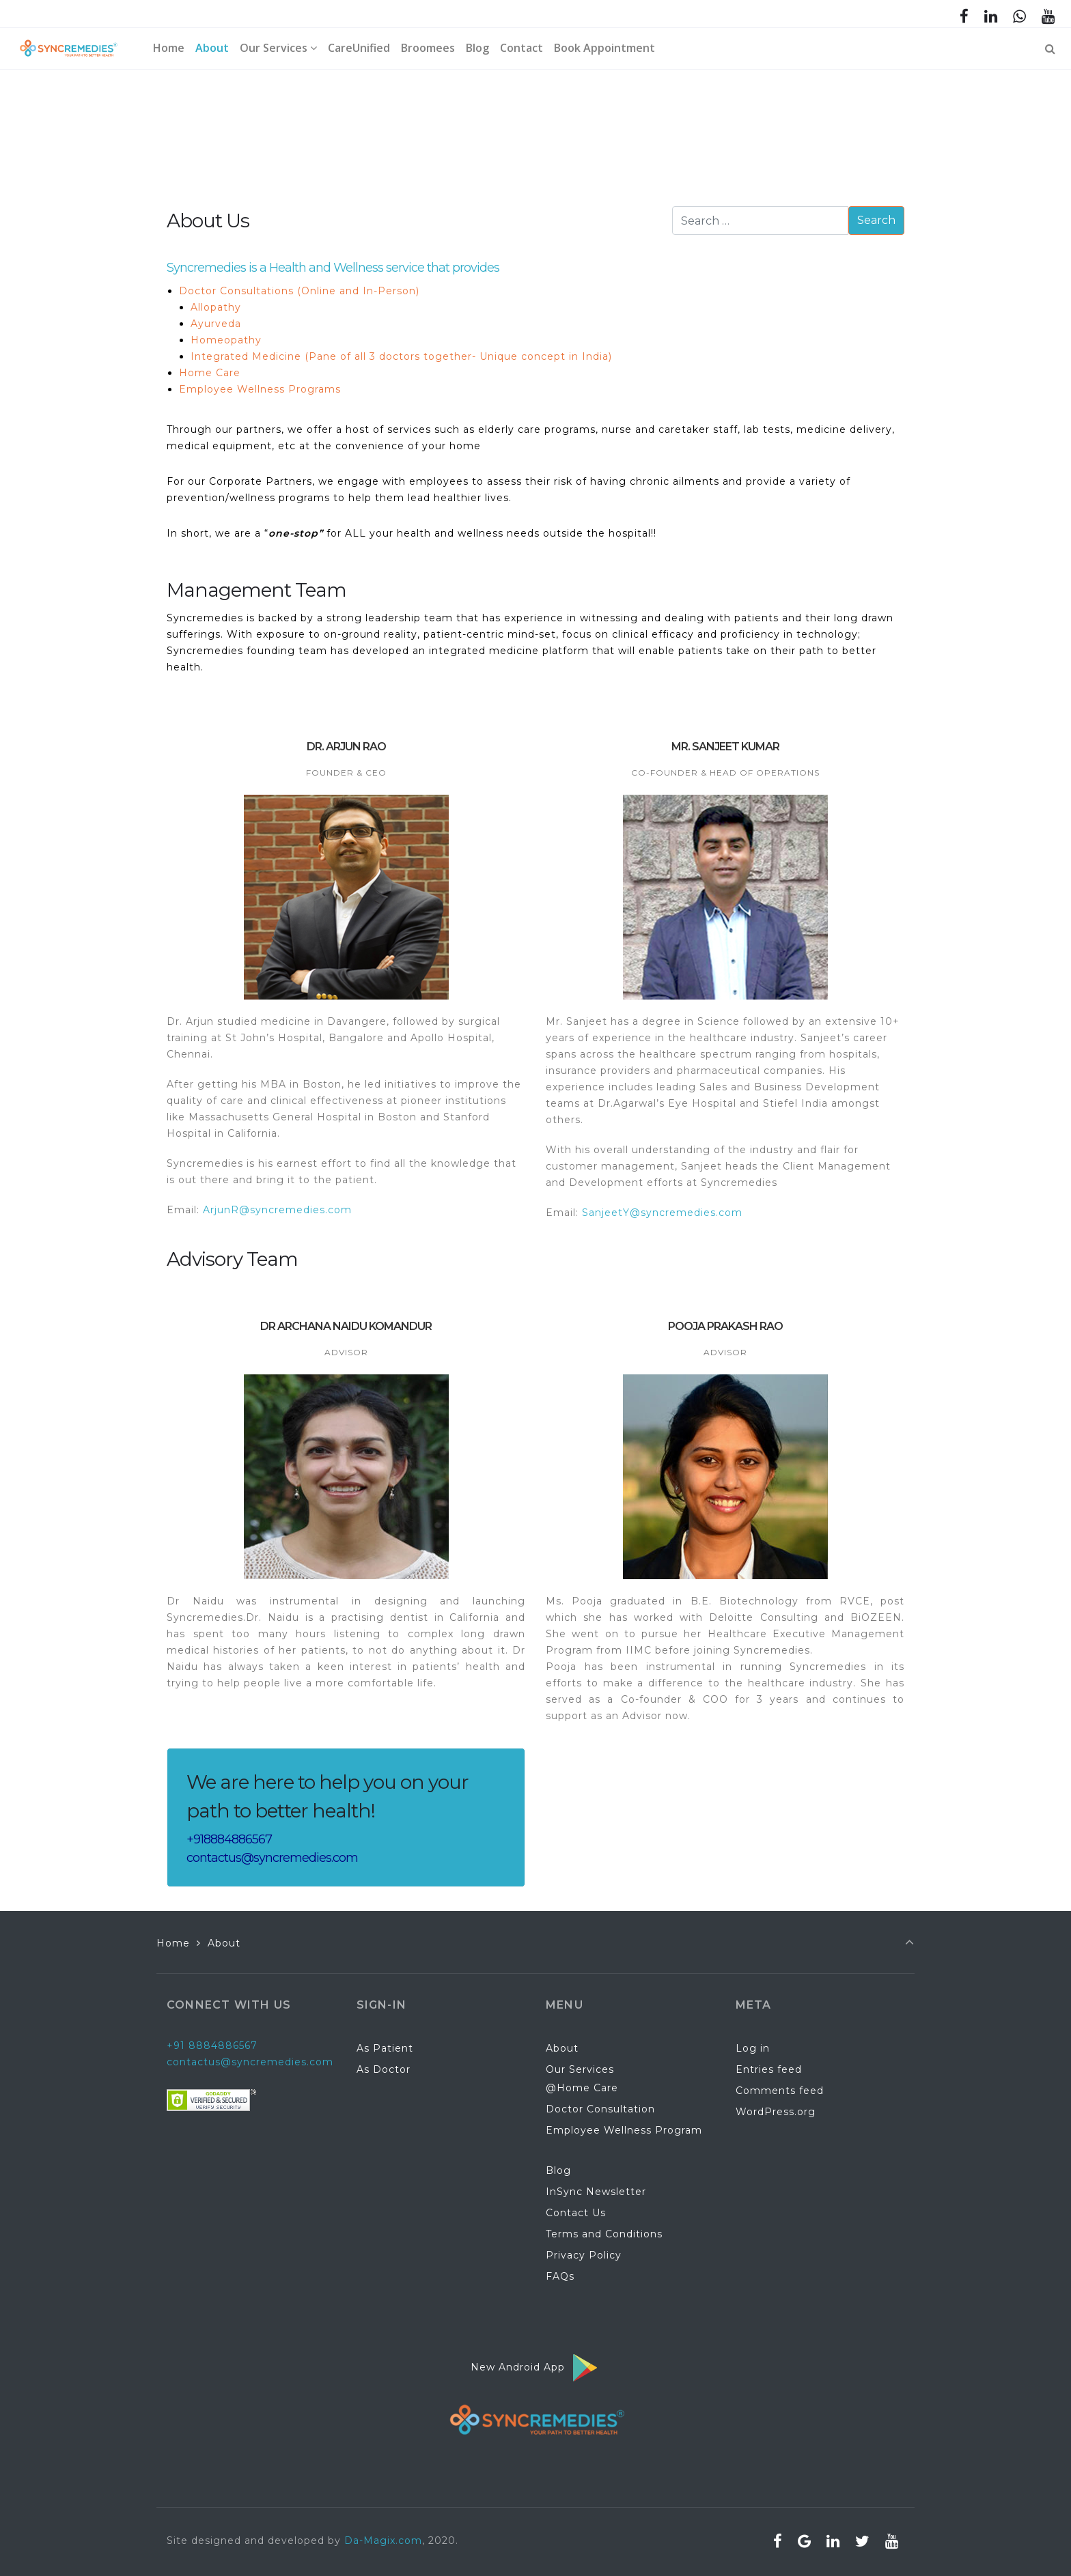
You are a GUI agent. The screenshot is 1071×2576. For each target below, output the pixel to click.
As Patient (385, 2048)
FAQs (560, 2276)
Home (173, 1943)
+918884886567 (229, 1839)
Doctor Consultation (600, 2109)
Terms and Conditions (604, 2234)
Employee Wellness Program (624, 2130)
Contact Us (576, 2213)
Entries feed (769, 2069)
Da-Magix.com (383, 2540)
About (562, 2048)
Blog (558, 2170)
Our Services (580, 2069)
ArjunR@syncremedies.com (277, 1210)
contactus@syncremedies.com (272, 1857)
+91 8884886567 (212, 2045)
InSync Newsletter (596, 2191)
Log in (753, 2048)
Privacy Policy (584, 2255)
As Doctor (384, 2069)
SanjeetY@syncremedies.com (662, 1212)
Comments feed (780, 2090)
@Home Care (582, 2088)
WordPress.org (776, 2112)
